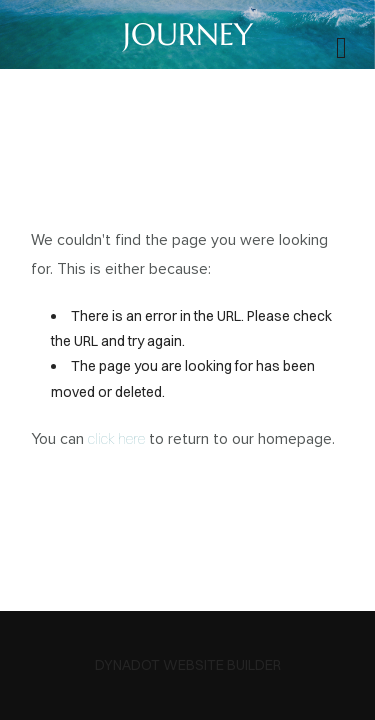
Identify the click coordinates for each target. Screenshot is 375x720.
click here (116, 439)
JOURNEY (188, 34)
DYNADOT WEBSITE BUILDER (188, 665)
